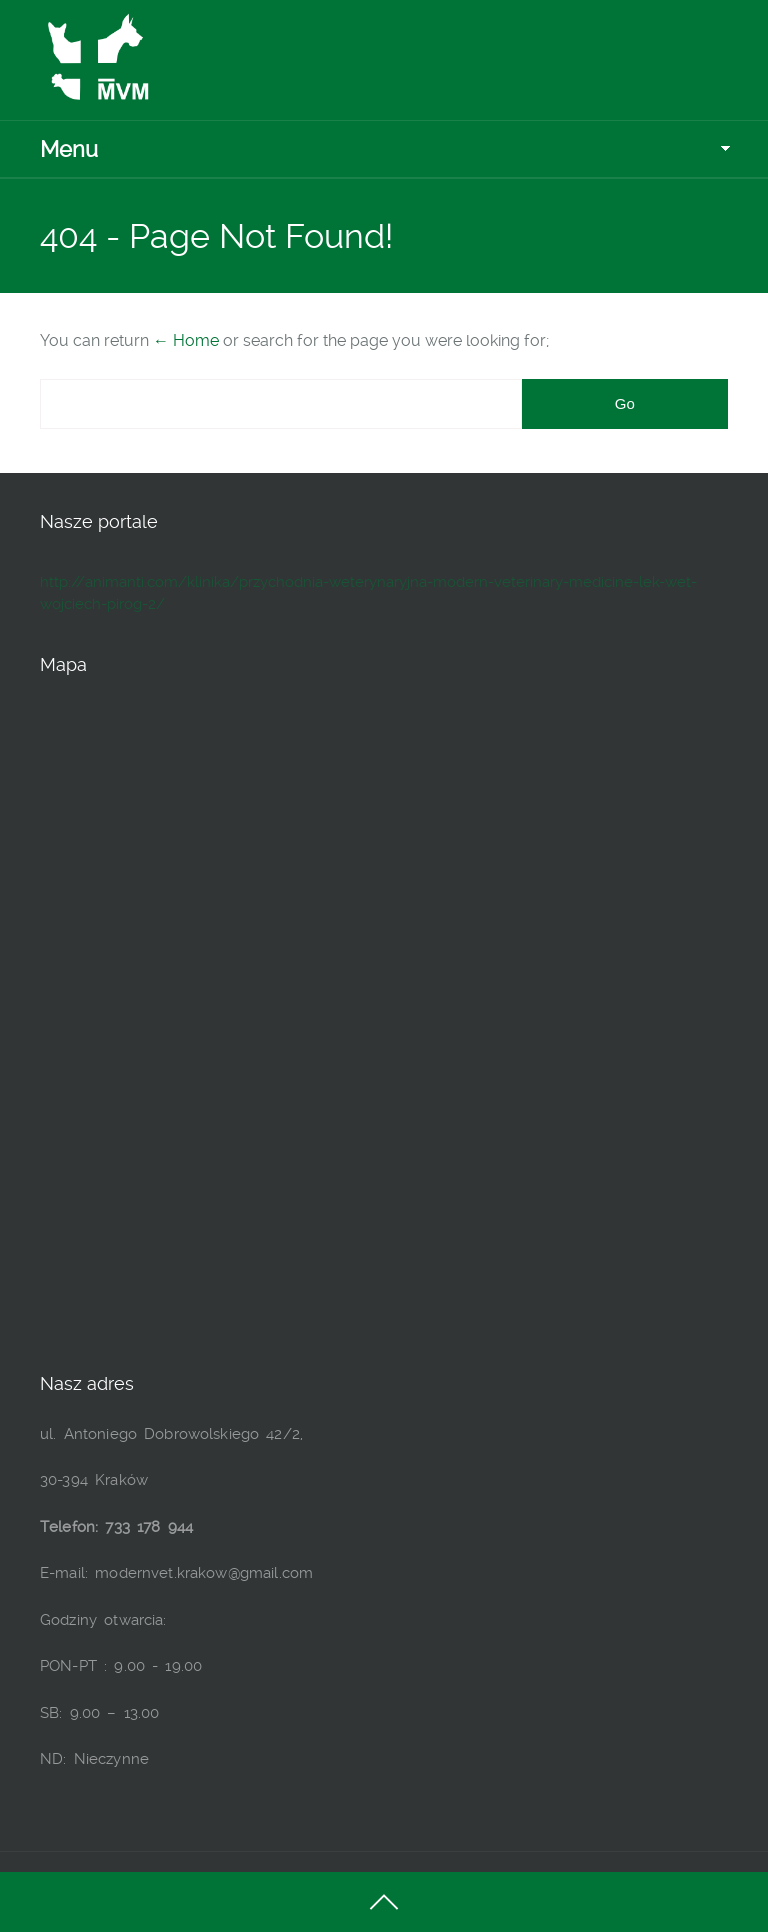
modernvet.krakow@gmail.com (204, 1573)
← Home (186, 340)
